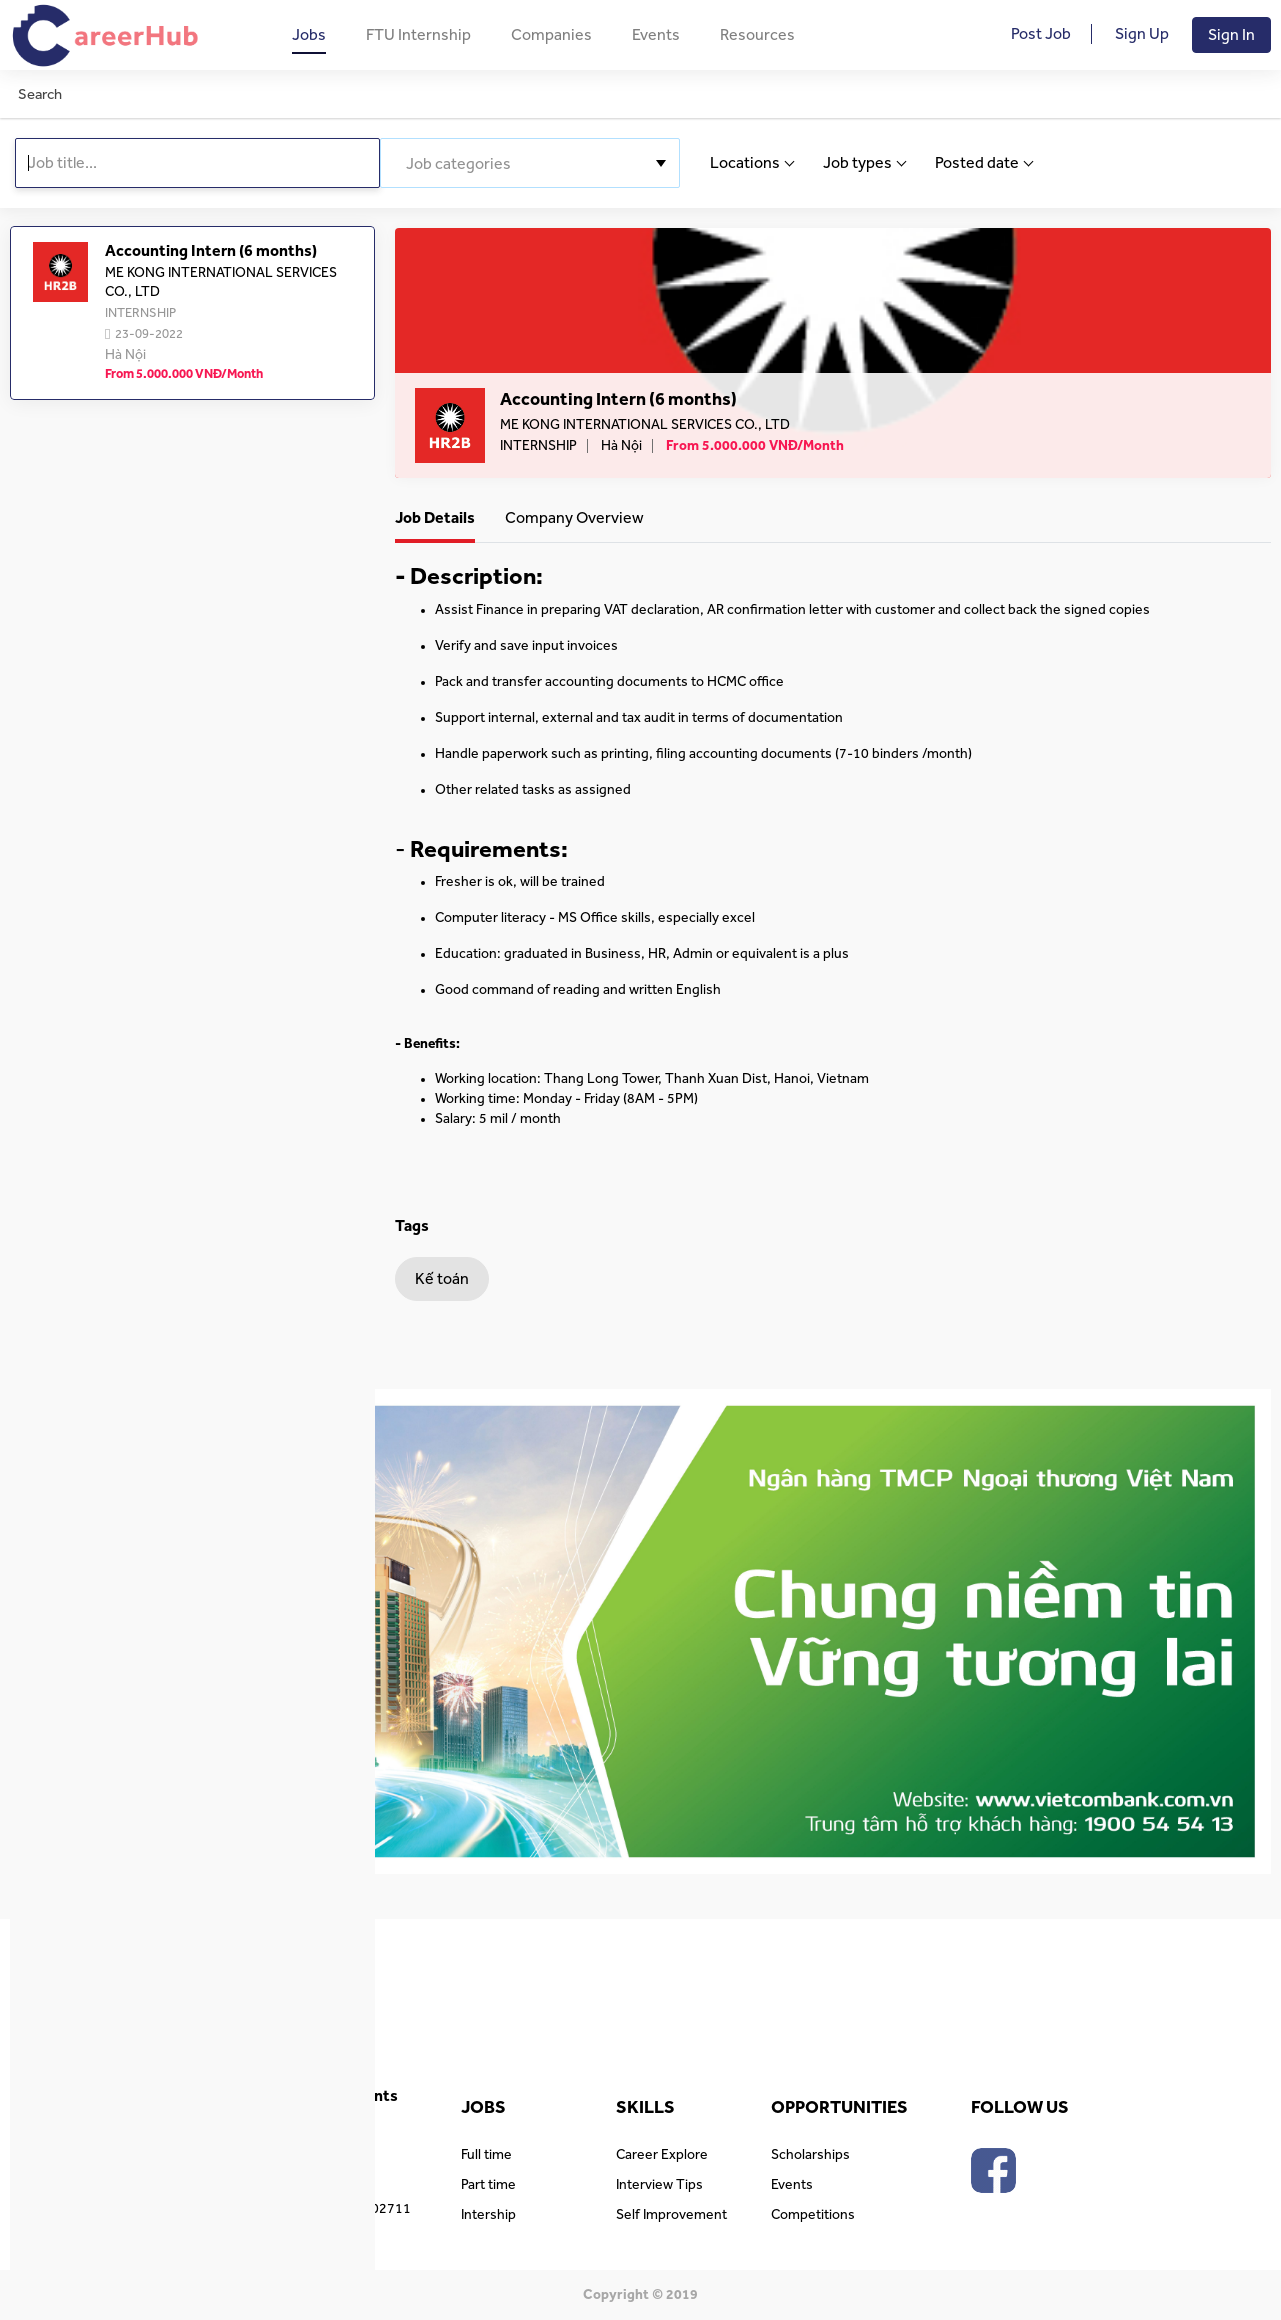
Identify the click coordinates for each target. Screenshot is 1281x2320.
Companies (551, 35)
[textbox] (530, 164)
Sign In (1231, 35)
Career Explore (662, 2155)
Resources (757, 35)
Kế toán (442, 1279)
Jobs (309, 35)
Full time (486, 2155)
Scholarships (810, 2155)
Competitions (813, 2215)
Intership (488, 2215)
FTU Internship (418, 35)
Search (40, 94)
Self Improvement (671, 2215)
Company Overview (574, 518)
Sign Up (1142, 34)
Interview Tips (659, 2185)
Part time (488, 2185)
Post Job (1041, 34)
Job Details (435, 518)
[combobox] (530, 163)
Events (656, 35)
